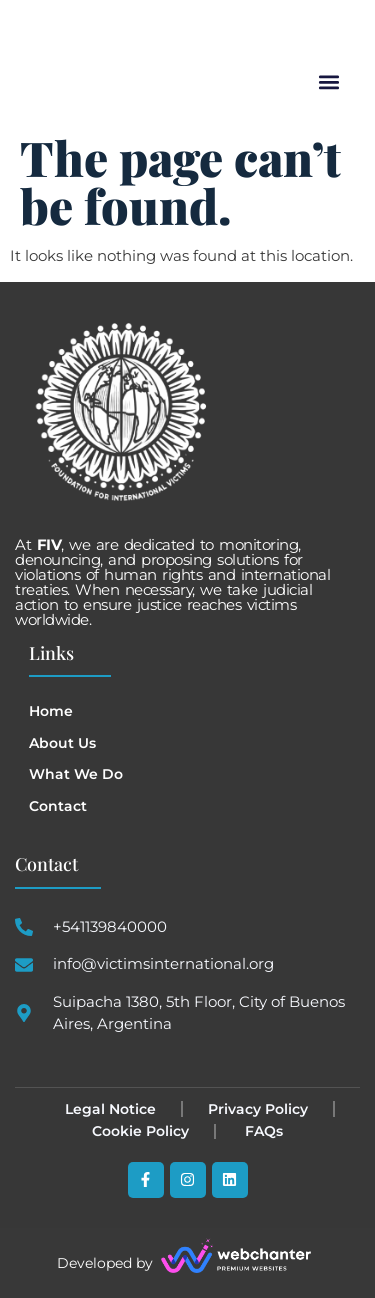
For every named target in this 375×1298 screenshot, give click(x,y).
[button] (328, 82)
